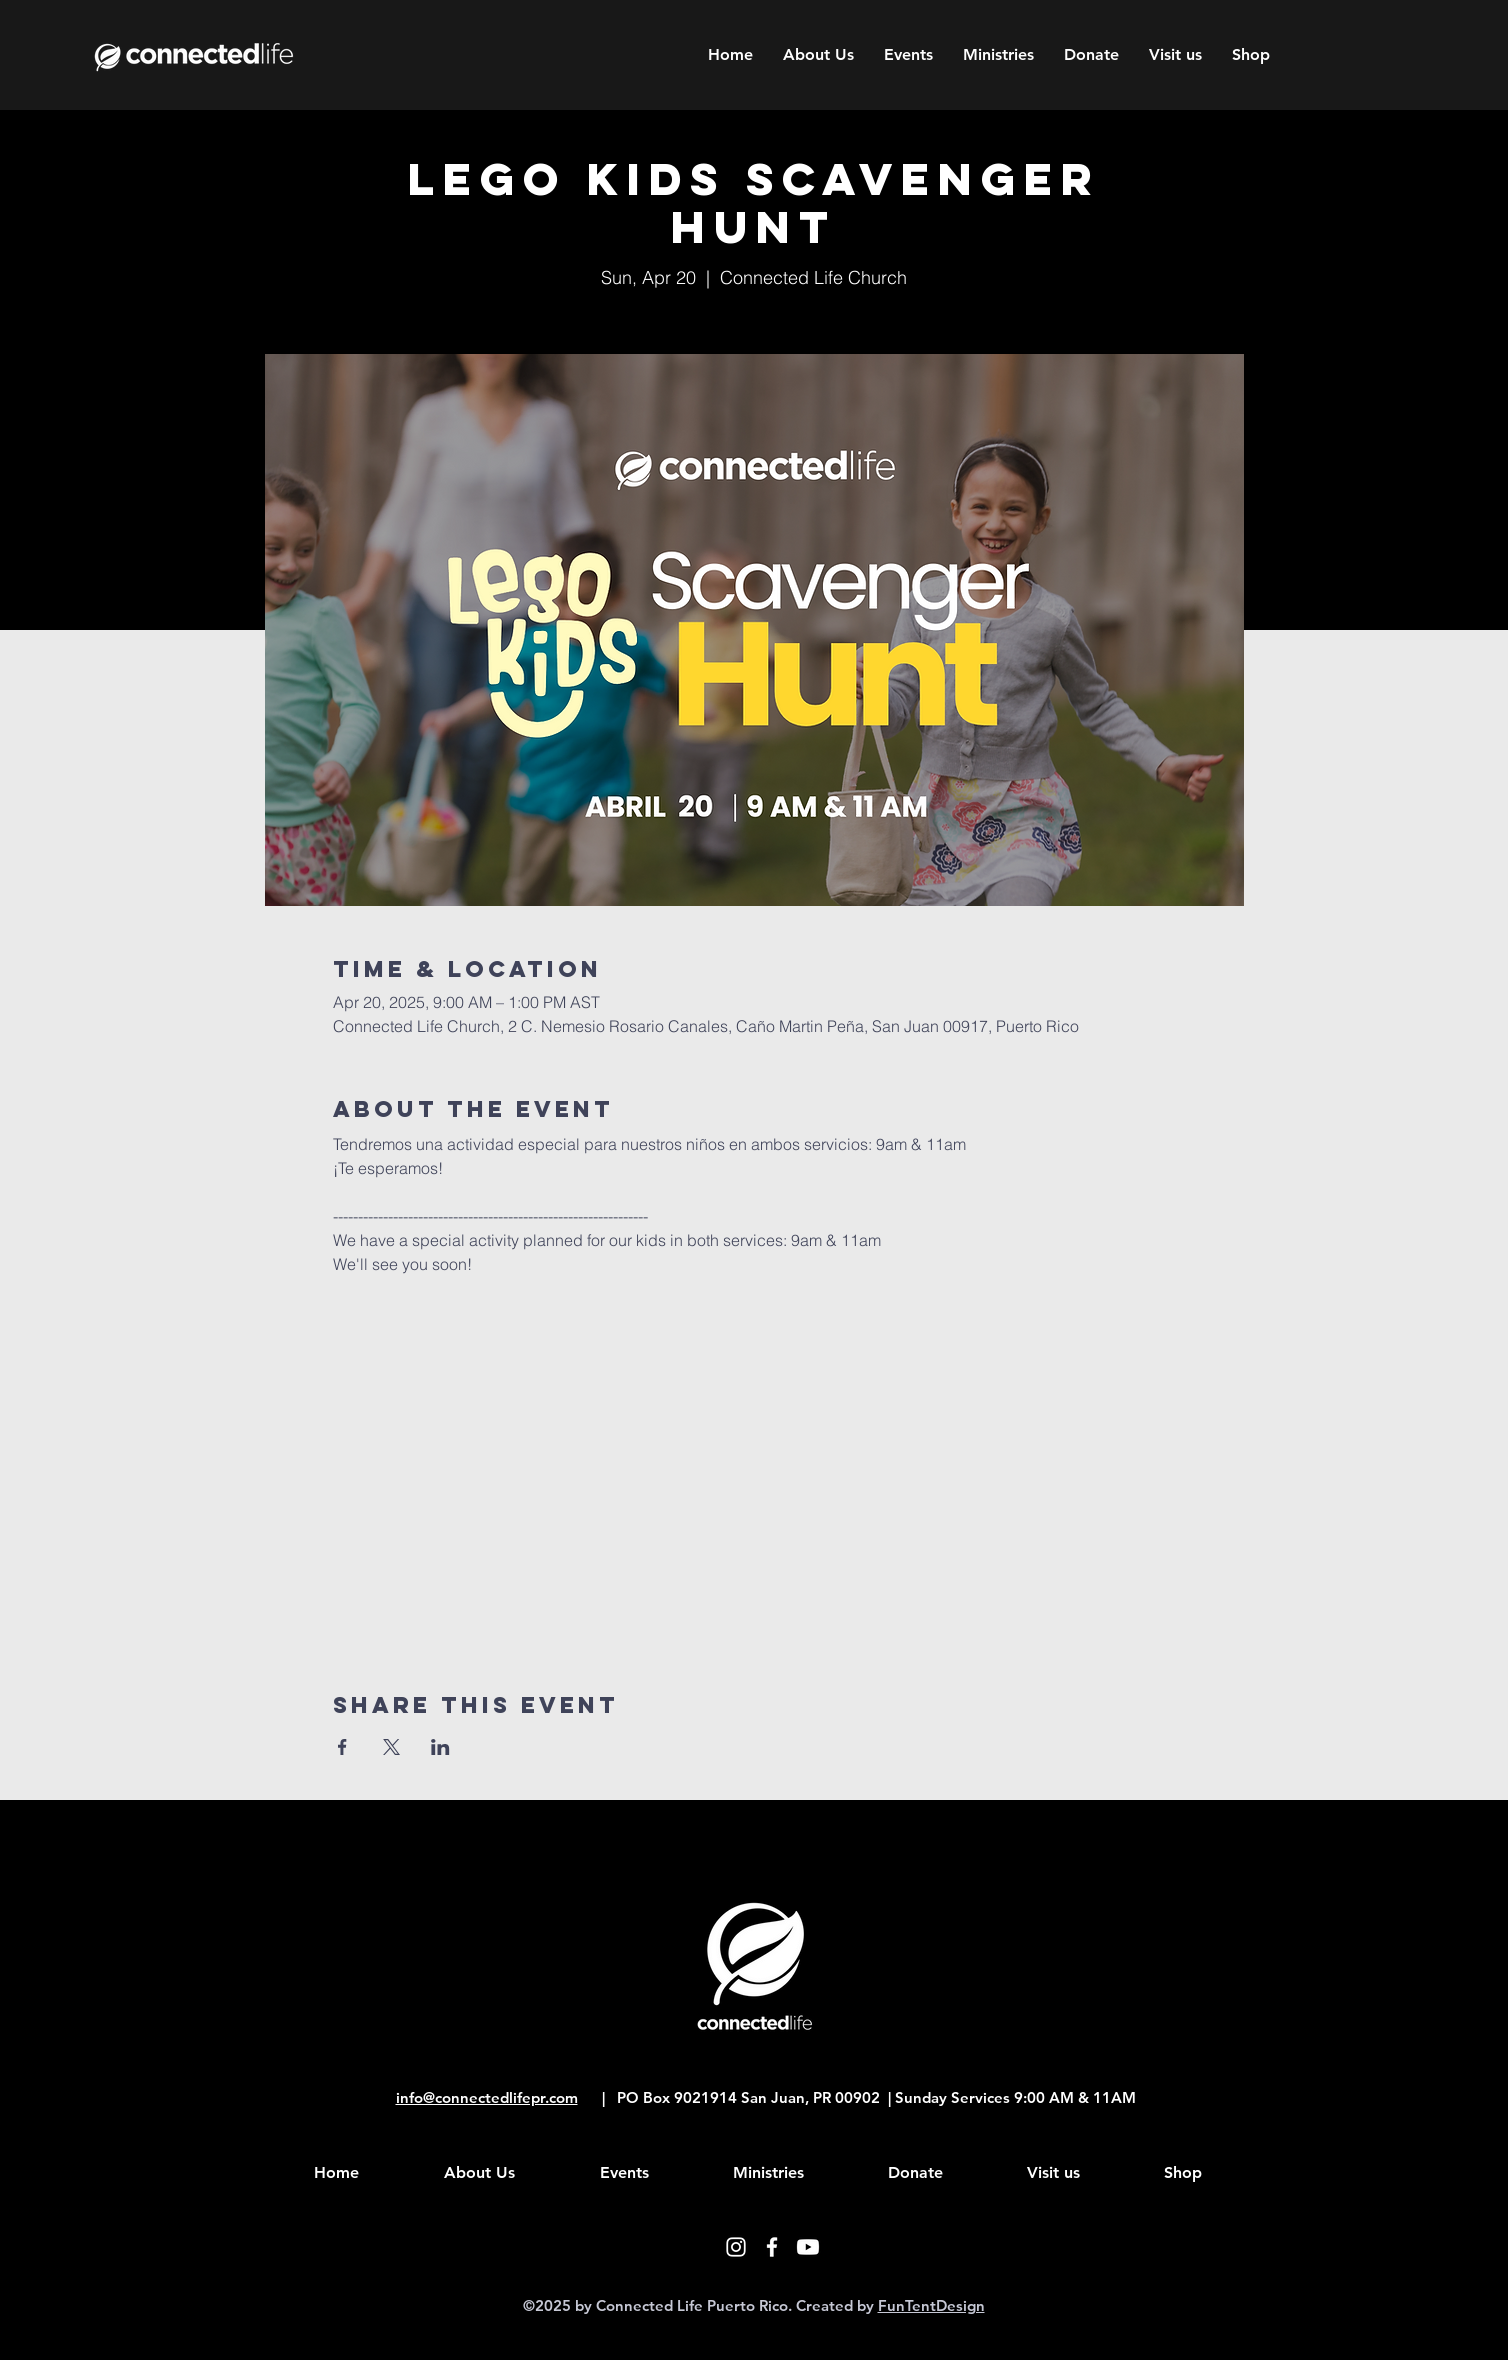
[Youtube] (808, 2247)
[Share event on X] (391, 1747)
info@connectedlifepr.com (487, 2097)
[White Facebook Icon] (772, 2247)
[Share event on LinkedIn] (440, 1747)
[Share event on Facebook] (342, 1747)
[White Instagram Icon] (736, 2247)
